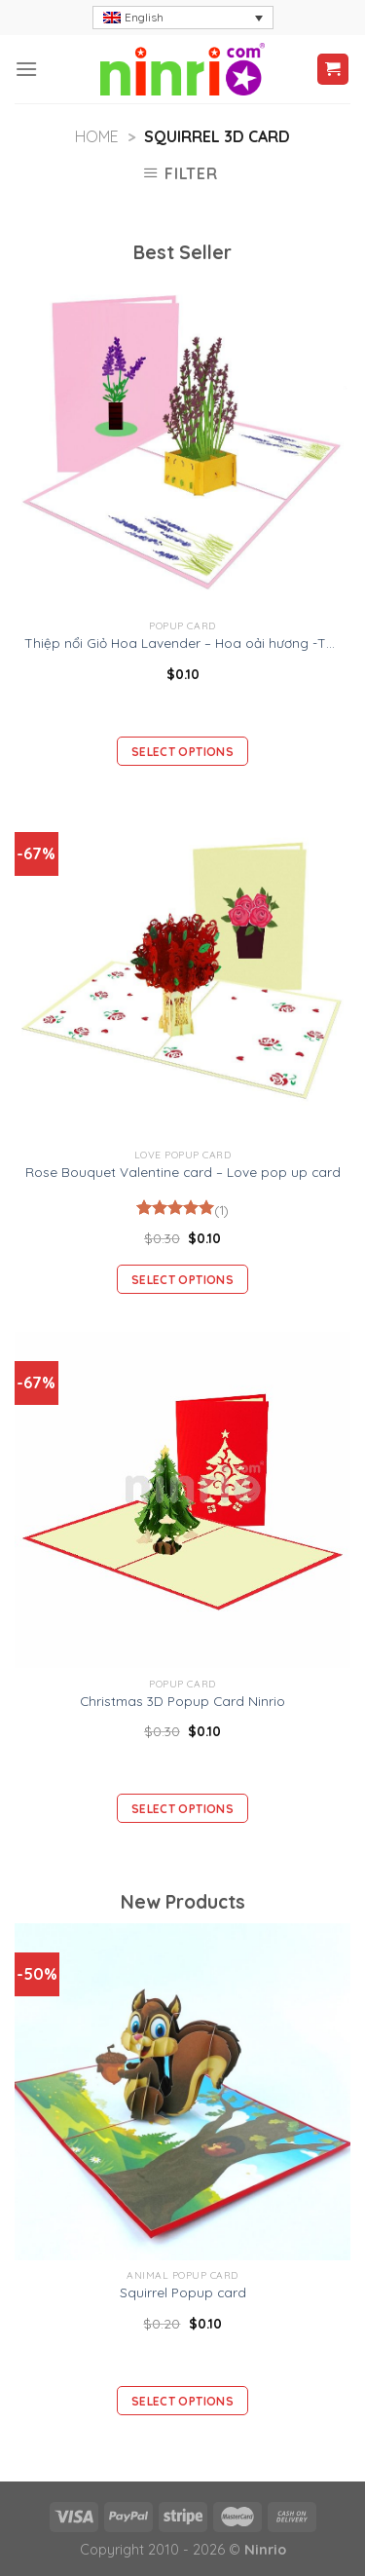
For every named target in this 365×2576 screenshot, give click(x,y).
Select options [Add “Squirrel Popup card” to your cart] (182, 2401)
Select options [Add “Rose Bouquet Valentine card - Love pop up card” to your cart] (182, 1279)
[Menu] (26, 69)
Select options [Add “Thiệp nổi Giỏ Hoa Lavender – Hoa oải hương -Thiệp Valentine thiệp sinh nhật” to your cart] (182, 751)
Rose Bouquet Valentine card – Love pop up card (183, 1171)
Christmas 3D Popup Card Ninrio (182, 1700)
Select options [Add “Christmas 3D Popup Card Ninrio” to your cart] (182, 1808)
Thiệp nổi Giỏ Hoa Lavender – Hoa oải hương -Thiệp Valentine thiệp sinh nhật (182, 642)
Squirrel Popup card (183, 2292)
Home (97, 136)
